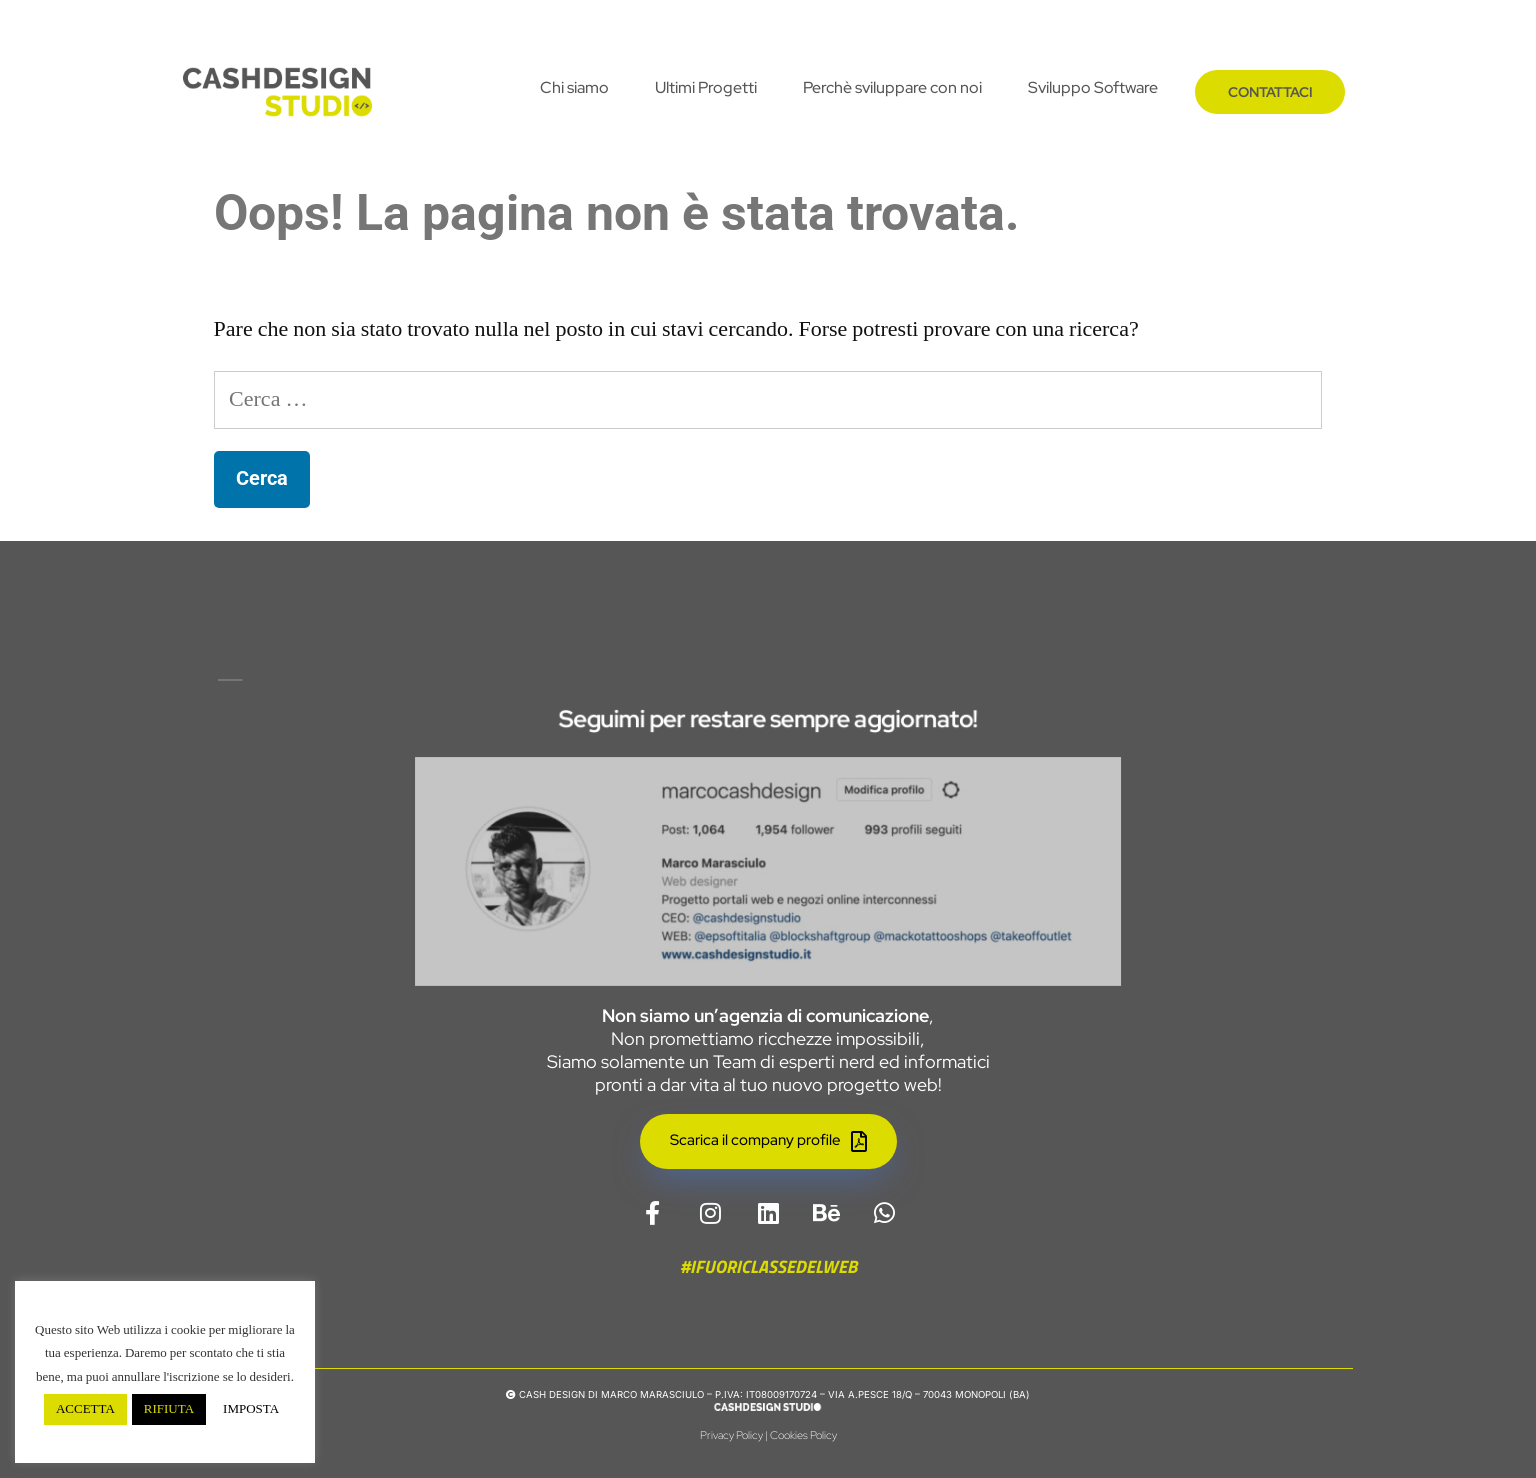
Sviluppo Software (1093, 87)
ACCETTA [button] (85, 1409)
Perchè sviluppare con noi (892, 87)
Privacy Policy (731, 1435)
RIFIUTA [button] (169, 1409)
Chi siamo (574, 87)
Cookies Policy (803, 1435)
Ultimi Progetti (706, 87)
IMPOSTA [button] (251, 1409)
